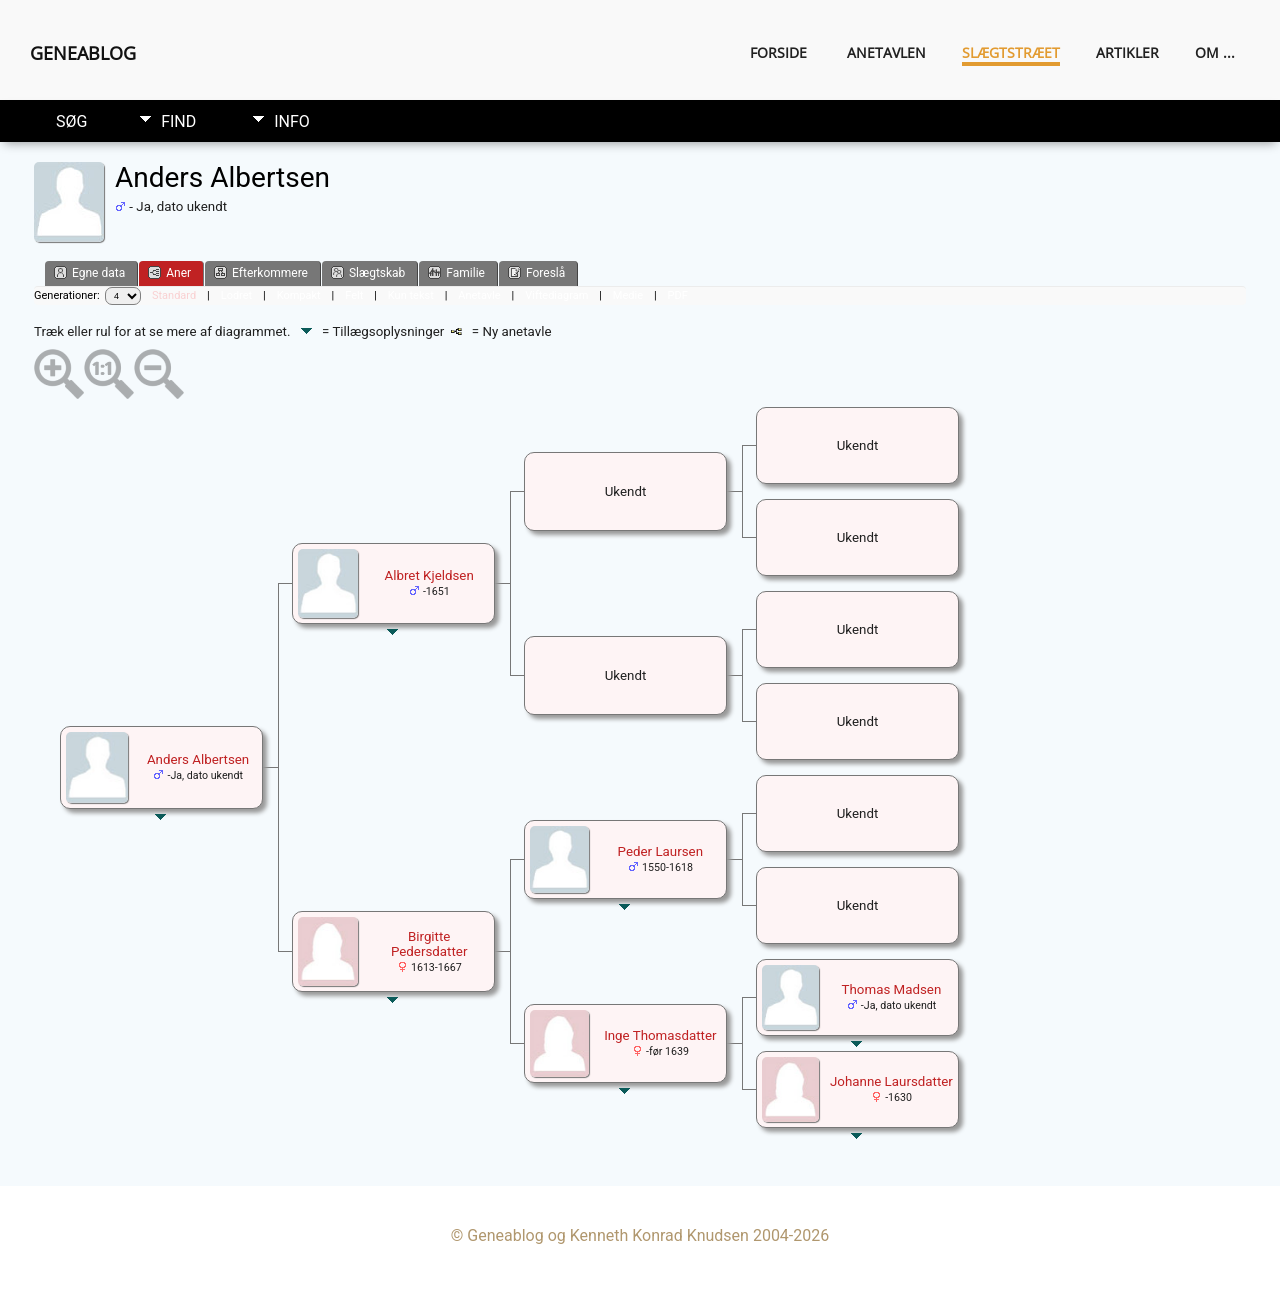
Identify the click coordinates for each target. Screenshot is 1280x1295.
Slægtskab (368, 272)
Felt (354, 295)
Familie (456, 272)
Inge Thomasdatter (660, 1035)
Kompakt (299, 295)
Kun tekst (411, 295)
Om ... (1215, 52)
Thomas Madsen (892, 989)
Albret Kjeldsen (429, 575)
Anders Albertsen (198, 759)
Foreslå (536, 272)
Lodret (236, 295)
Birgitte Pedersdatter (429, 944)
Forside (778, 52)
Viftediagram (556, 295)
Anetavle (479, 295)
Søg (71, 121)
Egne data (89, 272)
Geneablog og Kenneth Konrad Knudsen (608, 1235)
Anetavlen (886, 52)
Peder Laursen (660, 851)
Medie (628, 295)
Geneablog (83, 53)
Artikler (1127, 52)
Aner (169, 272)
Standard (174, 295)
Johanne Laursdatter (891, 1081)
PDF (678, 295)
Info (292, 121)
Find (178, 121)
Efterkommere (261, 272)
